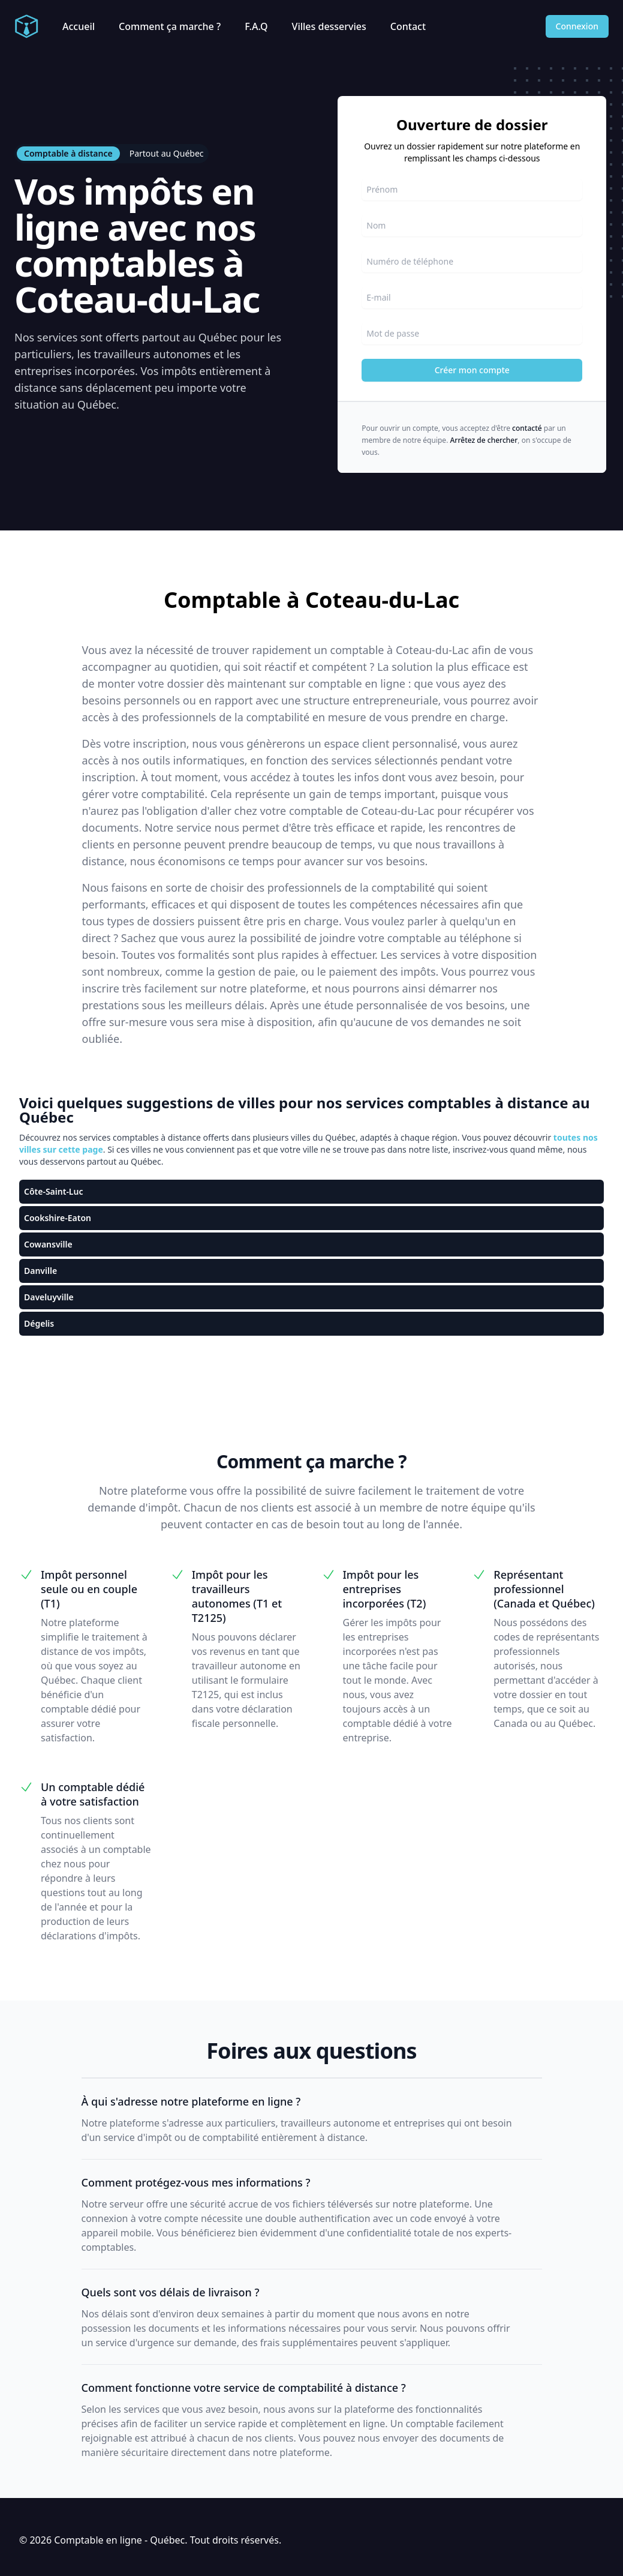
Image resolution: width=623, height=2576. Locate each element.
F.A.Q (256, 26)
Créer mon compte (472, 370)
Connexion (577, 26)
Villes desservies (329, 26)
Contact (408, 26)
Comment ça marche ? (170, 26)
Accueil (78, 26)
